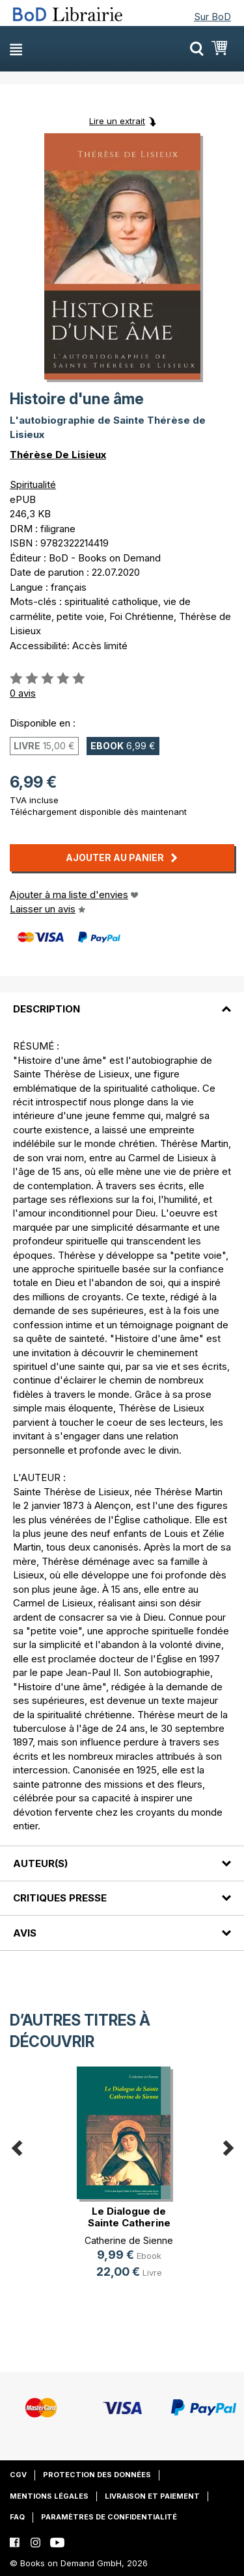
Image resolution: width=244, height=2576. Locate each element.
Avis (24, 1933)
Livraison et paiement (152, 2496)
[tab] (122, 1001)
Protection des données (97, 2474)
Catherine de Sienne (129, 2240)
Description (46, 1009)
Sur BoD (212, 16)
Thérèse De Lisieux (58, 454)
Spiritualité (33, 484)
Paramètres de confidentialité (109, 2516)
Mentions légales (49, 2496)
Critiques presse (60, 1898)
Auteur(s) (40, 1863)
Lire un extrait (117, 121)
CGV (18, 2474)
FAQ (17, 2516)
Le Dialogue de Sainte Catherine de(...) (129, 2223)
